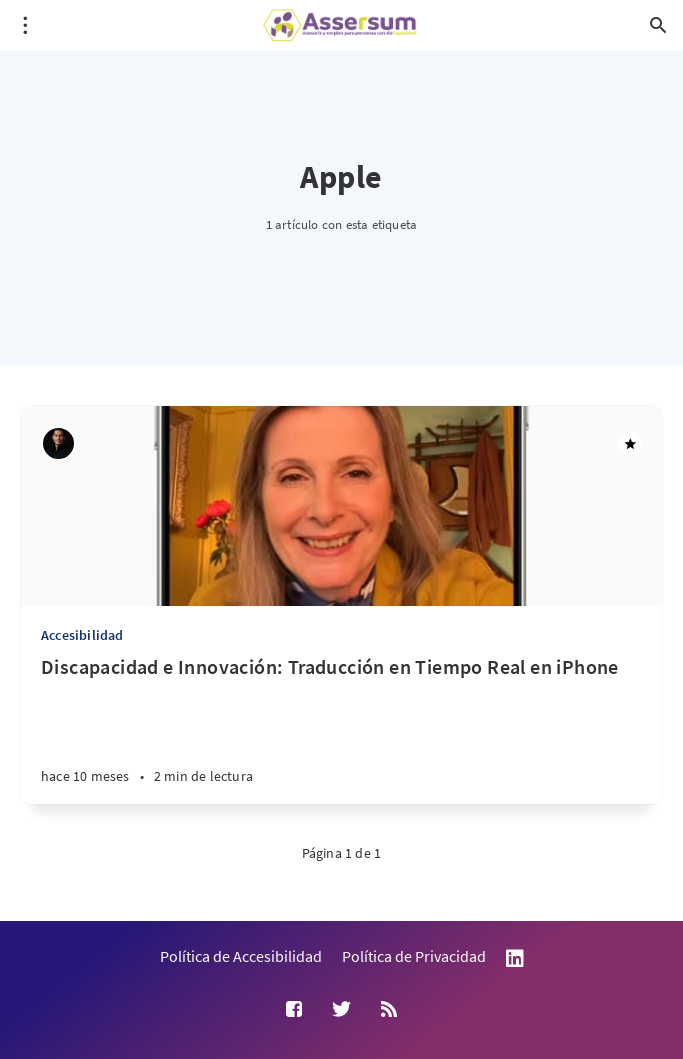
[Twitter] (341, 1010)
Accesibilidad (82, 635)
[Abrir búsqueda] (658, 25)
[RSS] (389, 1010)
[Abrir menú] (25, 25)
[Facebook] (294, 1010)
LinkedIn (515, 958)
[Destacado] (630, 444)
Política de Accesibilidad (241, 956)
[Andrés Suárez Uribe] (58, 443)
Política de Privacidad (414, 956)
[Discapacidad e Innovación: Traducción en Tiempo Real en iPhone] (341, 729)
